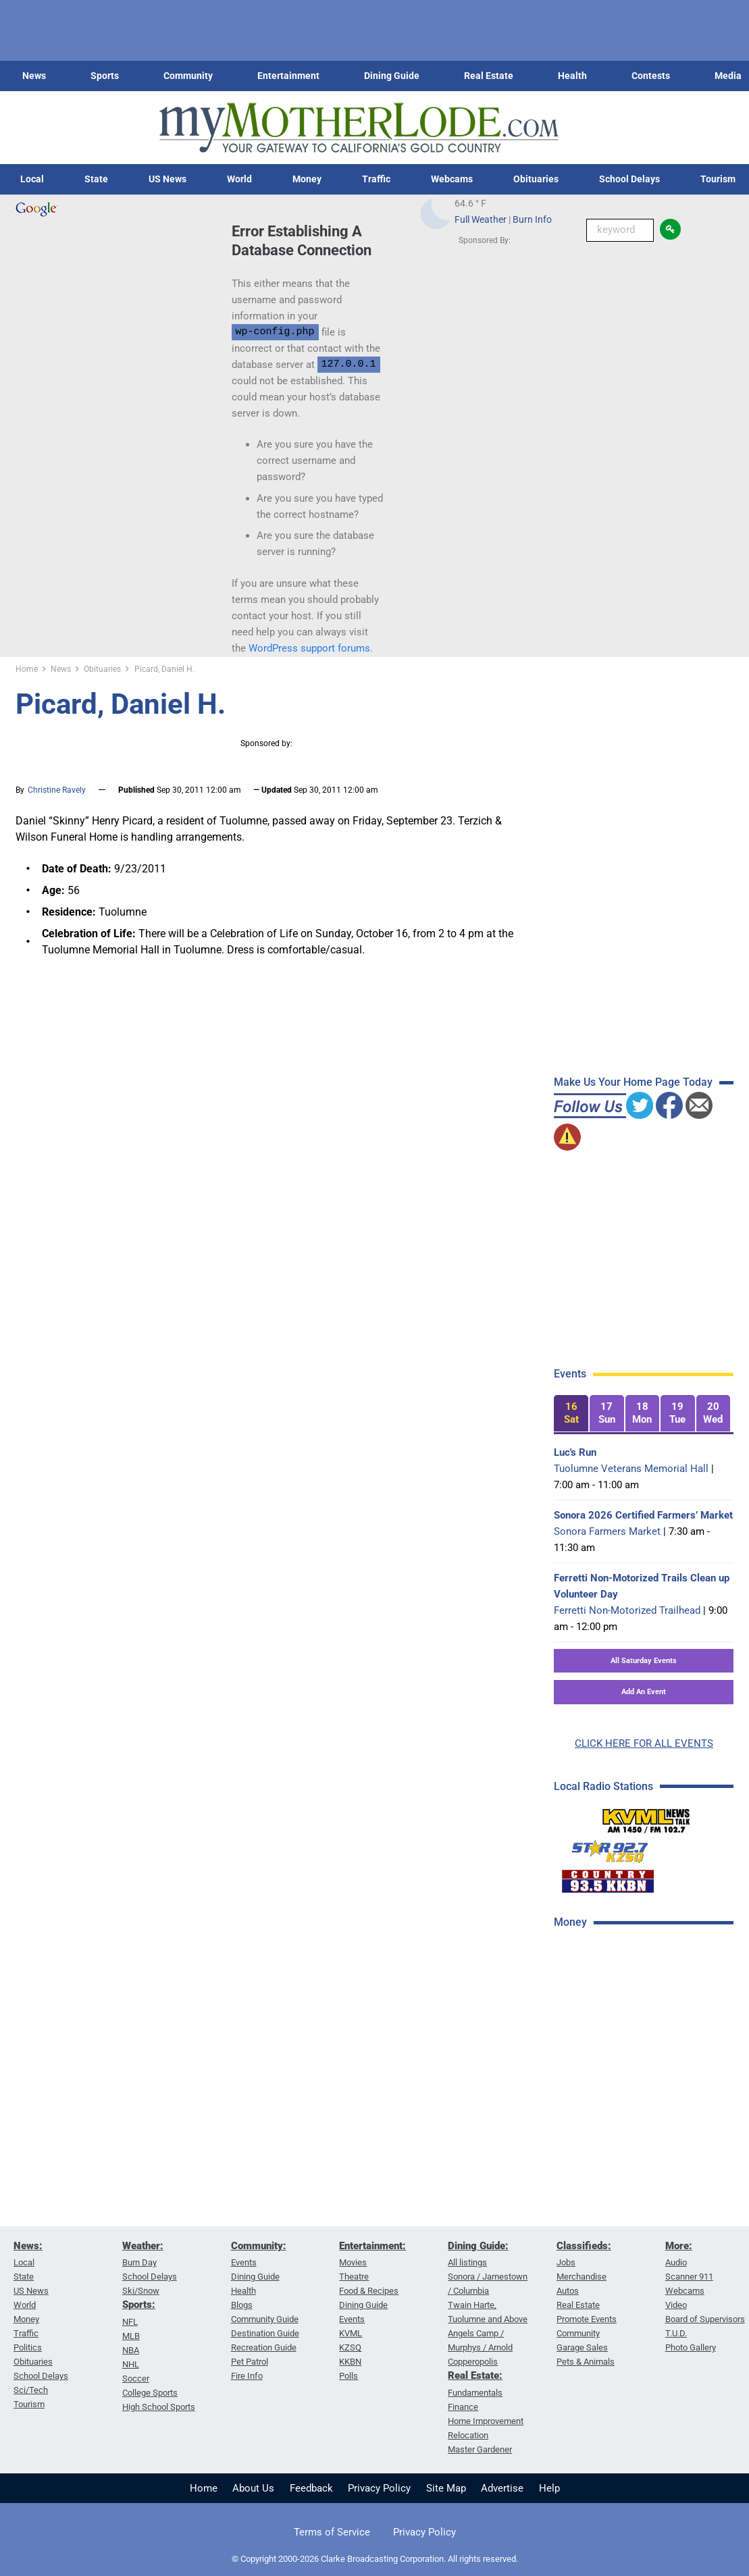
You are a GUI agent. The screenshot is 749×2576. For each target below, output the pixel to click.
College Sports (150, 2393)
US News (167, 179)
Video (676, 2305)
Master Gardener (480, 2449)
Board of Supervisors (705, 2319)
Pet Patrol (249, 2362)
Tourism (29, 2404)
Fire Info (247, 2376)
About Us (253, 2488)
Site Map (446, 2488)
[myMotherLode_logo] (358, 128)
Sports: (138, 2304)
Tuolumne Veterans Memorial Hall (631, 1469)
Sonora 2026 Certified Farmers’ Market (643, 1515)
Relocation (468, 2435)
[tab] (571, 1413)
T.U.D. (676, 2333)
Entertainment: (372, 2246)
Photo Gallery (690, 2347)
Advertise (502, 2488)
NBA (130, 2350)
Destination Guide (265, 2333)
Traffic (376, 179)
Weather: (142, 2246)
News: (28, 2246)
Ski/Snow (140, 2291)
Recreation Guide (263, 2347)
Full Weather (481, 219)
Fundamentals (475, 2393)
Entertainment (288, 75)
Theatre (354, 2276)
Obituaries (536, 179)
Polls (348, 2376)
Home (203, 2488)
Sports (105, 75)
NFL (130, 2322)
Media (728, 75)
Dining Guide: (478, 2246)
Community (188, 75)
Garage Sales (582, 2347)
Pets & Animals (586, 2362)
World (239, 179)
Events (244, 2262)
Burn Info (532, 219)
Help (549, 2488)
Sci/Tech (31, 2390)
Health (572, 75)
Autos (568, 2291)
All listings (467, 2262)
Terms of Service (332, 2532)
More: (678, 2246)
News (34, 75)
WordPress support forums (309, 648)
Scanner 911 (689, 2276)
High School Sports (158, 2407)
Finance (463, 2407)
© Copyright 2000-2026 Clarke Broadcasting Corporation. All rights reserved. (375, 2559)
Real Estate (488, 75)
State (96, 179)
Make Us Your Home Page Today (633, 1082)
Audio (676, 2262)
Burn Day (139, 2262)
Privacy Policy (379, 2488)
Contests (650, 75)
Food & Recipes (368, 2291)
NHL (130, 2364)
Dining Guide (391, 75)
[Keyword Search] (620, 230)
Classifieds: (584, 2246)
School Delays (629, 179)
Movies (353, 2262)
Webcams (452, 179)
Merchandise (581, 2276)
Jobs (566, 2262)
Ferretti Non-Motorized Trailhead (627, 1610)
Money (306, 179)
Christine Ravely (57, 790)
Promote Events (587, 2319)
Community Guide (265, 2319)
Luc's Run (575, 1452)
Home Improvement (485, 2421)
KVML (350, 2333)
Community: (258, 2246)
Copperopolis (473, 2362)
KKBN (350, 2362)
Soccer (135, 2378)
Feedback (311, 2488)
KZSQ (350, 2347)
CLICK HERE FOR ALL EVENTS (644, 1743)
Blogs (242, 2305)
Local (32, 179)
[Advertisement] (650, 2036)
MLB (131, 2336)
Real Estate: (475, 2375)
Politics (28, 2347)
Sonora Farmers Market (607, 1531)
